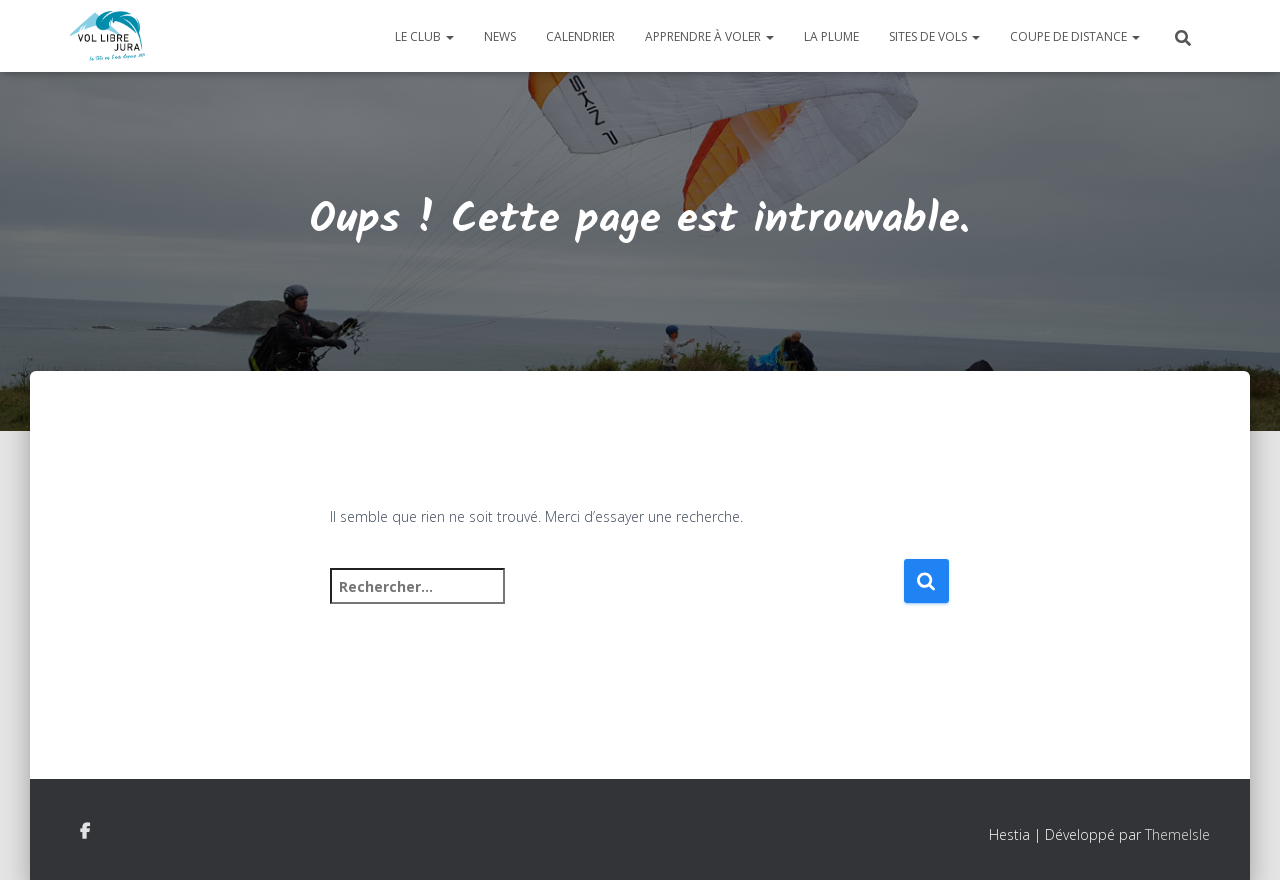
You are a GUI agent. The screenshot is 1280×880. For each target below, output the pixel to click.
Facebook (85, 832)
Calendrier (580, 36)
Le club (424, 36)
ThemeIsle (1177, 834)
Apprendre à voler (709, 36)
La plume (831, 36)
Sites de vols (934, 36)
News (500, 36)
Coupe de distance (1075, 36)
